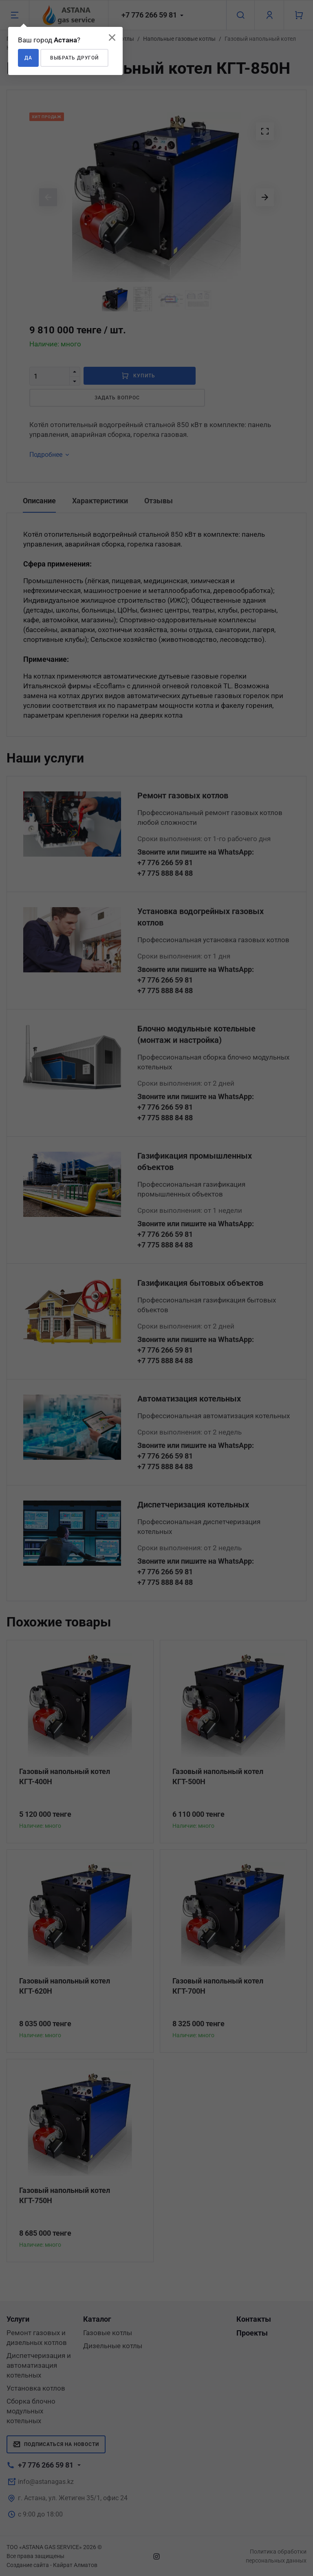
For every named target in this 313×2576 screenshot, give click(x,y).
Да (28, 58)
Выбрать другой (74, 58)
